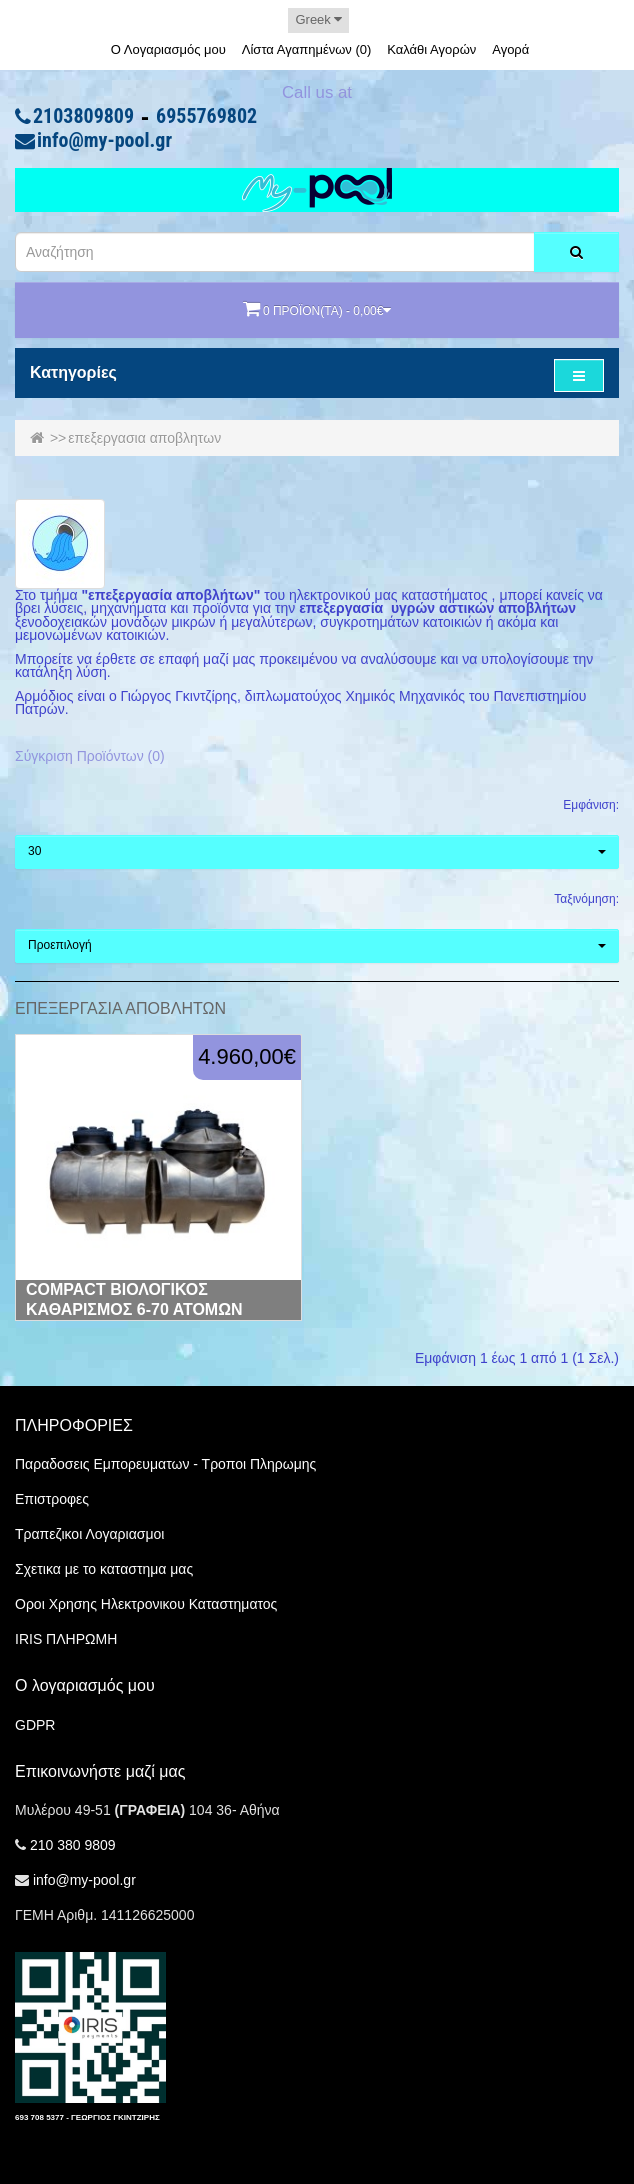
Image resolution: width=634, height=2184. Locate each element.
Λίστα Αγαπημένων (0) (307, 49)
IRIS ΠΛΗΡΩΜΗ (66, 1639)
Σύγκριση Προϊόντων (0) (90, 756)
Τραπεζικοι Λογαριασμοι (89, 1534)
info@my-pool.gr (104, 141)
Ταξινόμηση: (586, 899)
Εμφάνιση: (591, 805)
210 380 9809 (73, 1845)
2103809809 (83, 117)
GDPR (35, 1725)
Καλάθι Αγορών (431, 49)
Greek (318, 19)
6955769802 (206, 117)
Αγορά (510, 49)
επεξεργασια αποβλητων (144, 438)
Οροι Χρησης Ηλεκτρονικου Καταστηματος (146, 1604)
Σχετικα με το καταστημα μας (104, 1569)
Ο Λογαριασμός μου (168, 49)
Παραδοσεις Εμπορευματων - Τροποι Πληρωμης (165, 1464)
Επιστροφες (52, 1499)
